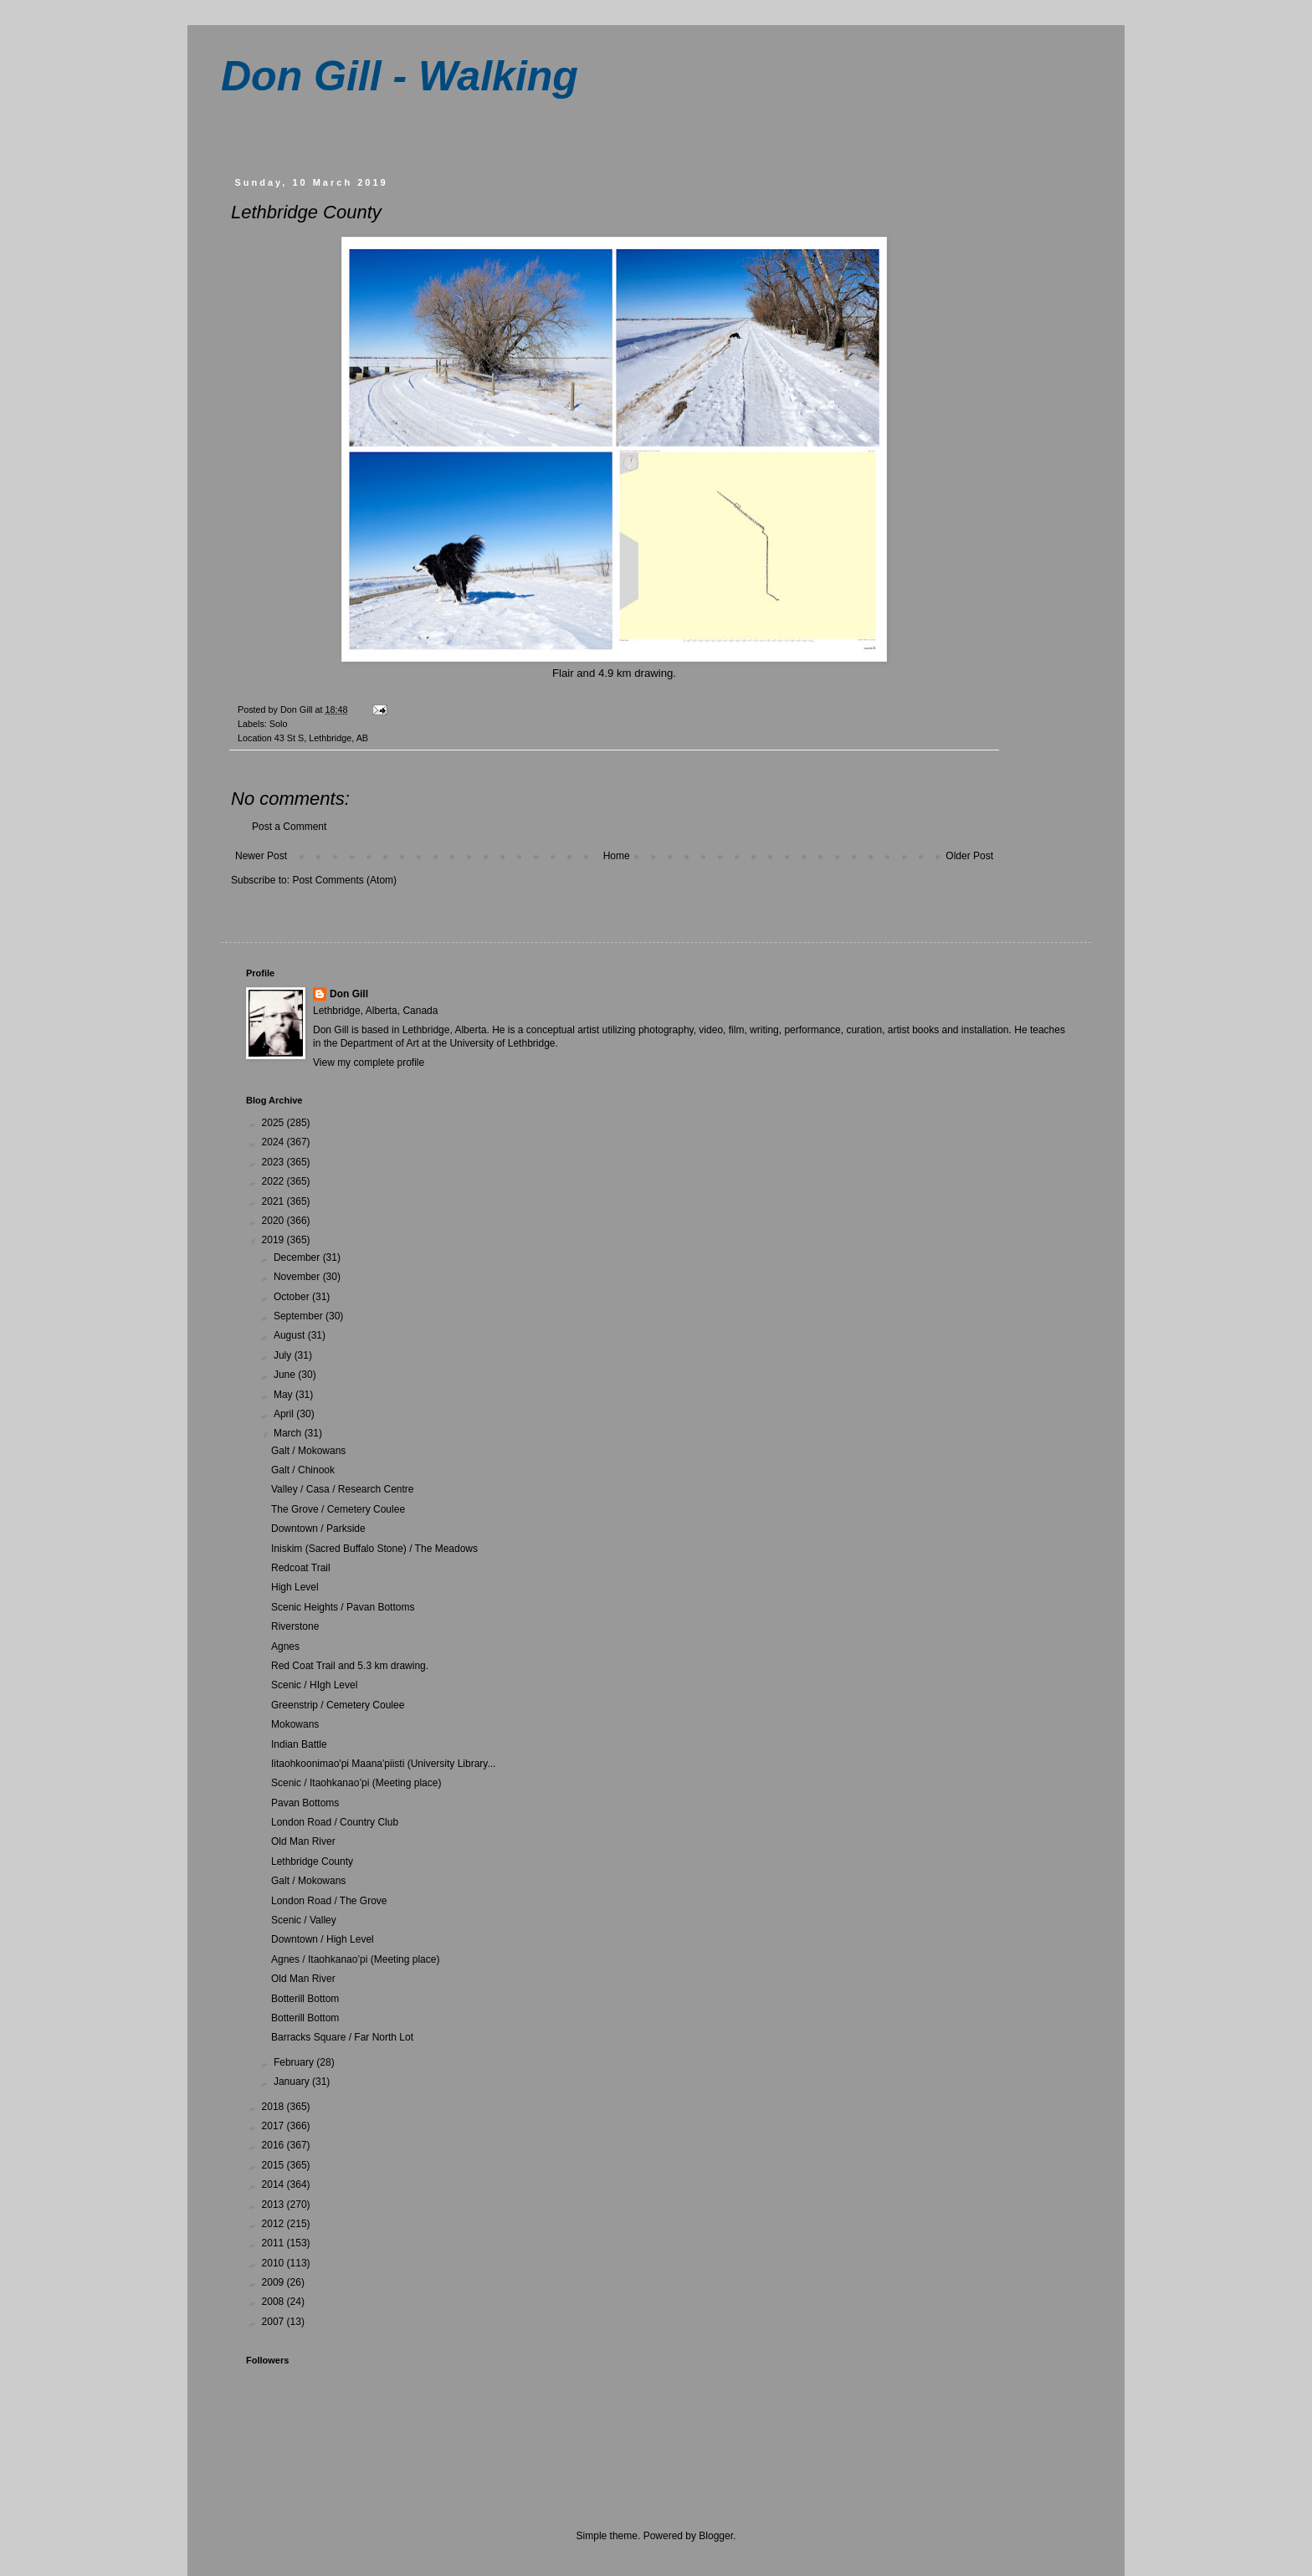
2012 (274, 2224)
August (291, 1335)
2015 (274, 2165)
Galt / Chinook (303, 1470)
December (298, 1257)
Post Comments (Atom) (344, 880)
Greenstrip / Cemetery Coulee (337, 1705)
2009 (274, 2282)
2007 (274, 2322)
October (293, 1297)
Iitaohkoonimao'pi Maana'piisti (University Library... (383, 1763)
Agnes (285, 1646)
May (284, 1395)
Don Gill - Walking (399, 76)
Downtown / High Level (322, 1939)
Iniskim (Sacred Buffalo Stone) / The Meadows (374, 1548)
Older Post (969, 856)
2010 (274, 2263)
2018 (274, 2107)
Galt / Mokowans (308, 1451)
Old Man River (303, 1841)
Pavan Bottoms (305, 1803)
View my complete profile (368, 1062)
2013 (274, 2204)
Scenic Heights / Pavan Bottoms (342, 1607)
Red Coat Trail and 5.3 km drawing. (349, 1666)
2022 (274, 1181)
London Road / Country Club (334, 1822)
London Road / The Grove (329, 1901)
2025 (274, 1123)
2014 (274, 2184)
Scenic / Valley (303, 1920)
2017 (274, 2126)
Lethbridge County (312, 1861)
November (298, 1277)
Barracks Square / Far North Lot (342, 2037)
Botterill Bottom (305, 1999)
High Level (295, 1587)
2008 (274, 2301)
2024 (274, 1142)
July (284, 1355)
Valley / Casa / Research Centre (342, 1489)
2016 (274, 2145)
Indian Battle (299, 1744)
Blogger (716, 2536)
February (295, 2062)
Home (616, 856)
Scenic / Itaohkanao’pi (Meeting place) (356, 1783)
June (286, 1374)
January (293, 2081)
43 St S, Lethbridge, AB (321, 738)
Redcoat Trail (301, 1568)
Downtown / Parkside (318, 1528)
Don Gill (349, 994)
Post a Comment (289, 826)
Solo (278, 724)
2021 (274, 1201)
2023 (274, 1162)
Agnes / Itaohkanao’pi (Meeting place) (355, 1959)
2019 (274, 1240)
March (289, 1433)
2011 (274, 2243)
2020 (274, 1221)
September (299, 1316)
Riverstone (295, 1626)
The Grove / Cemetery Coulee (338, 1509)
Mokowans (295, 1724)
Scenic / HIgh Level (314, 1685)
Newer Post (261, 856)
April (285, 1414)
